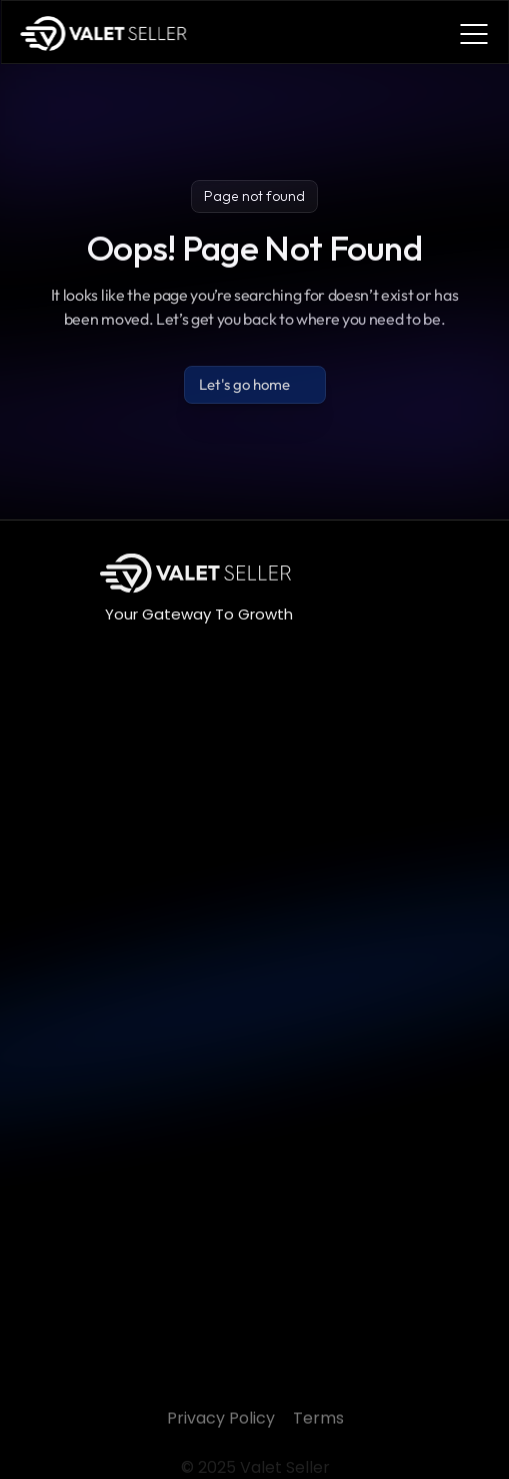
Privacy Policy (220, 1437)
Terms (317, 1437)
